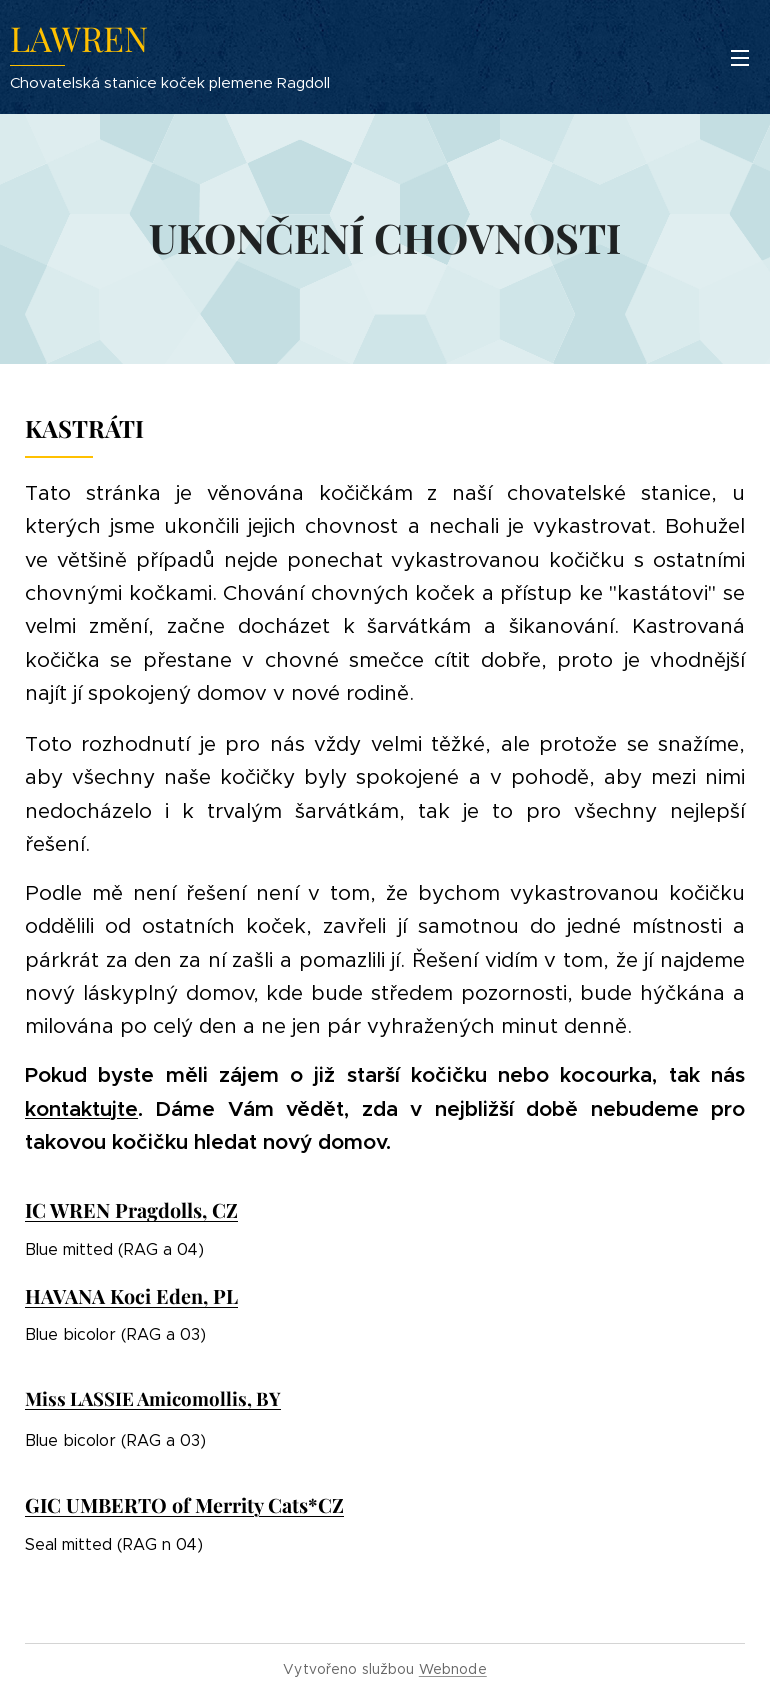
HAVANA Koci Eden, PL (131, 1296)
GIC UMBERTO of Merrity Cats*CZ (184, 1505)
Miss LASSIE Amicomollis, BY (153, 1398)
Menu (740, 58)
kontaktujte (81, 1109)
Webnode (453, 1669)
